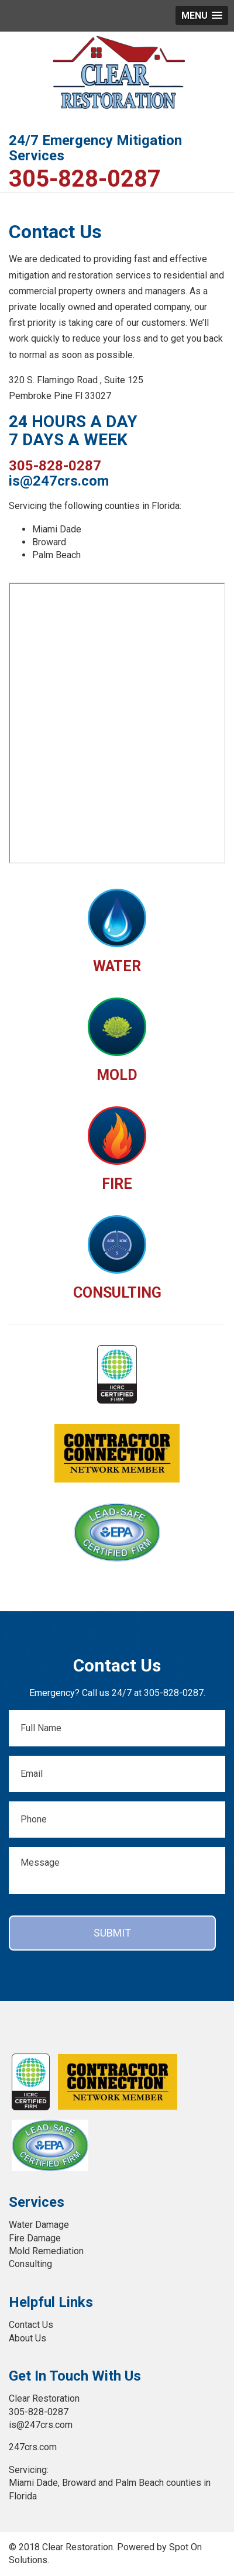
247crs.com (33, 2447)
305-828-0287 (85, 179)
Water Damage (39, 2224)
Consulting (30, 2263)
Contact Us (31, 2324)
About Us (27, 2338)
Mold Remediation (46, 2251)
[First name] (117, 1728)
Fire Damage (35, 2238)
